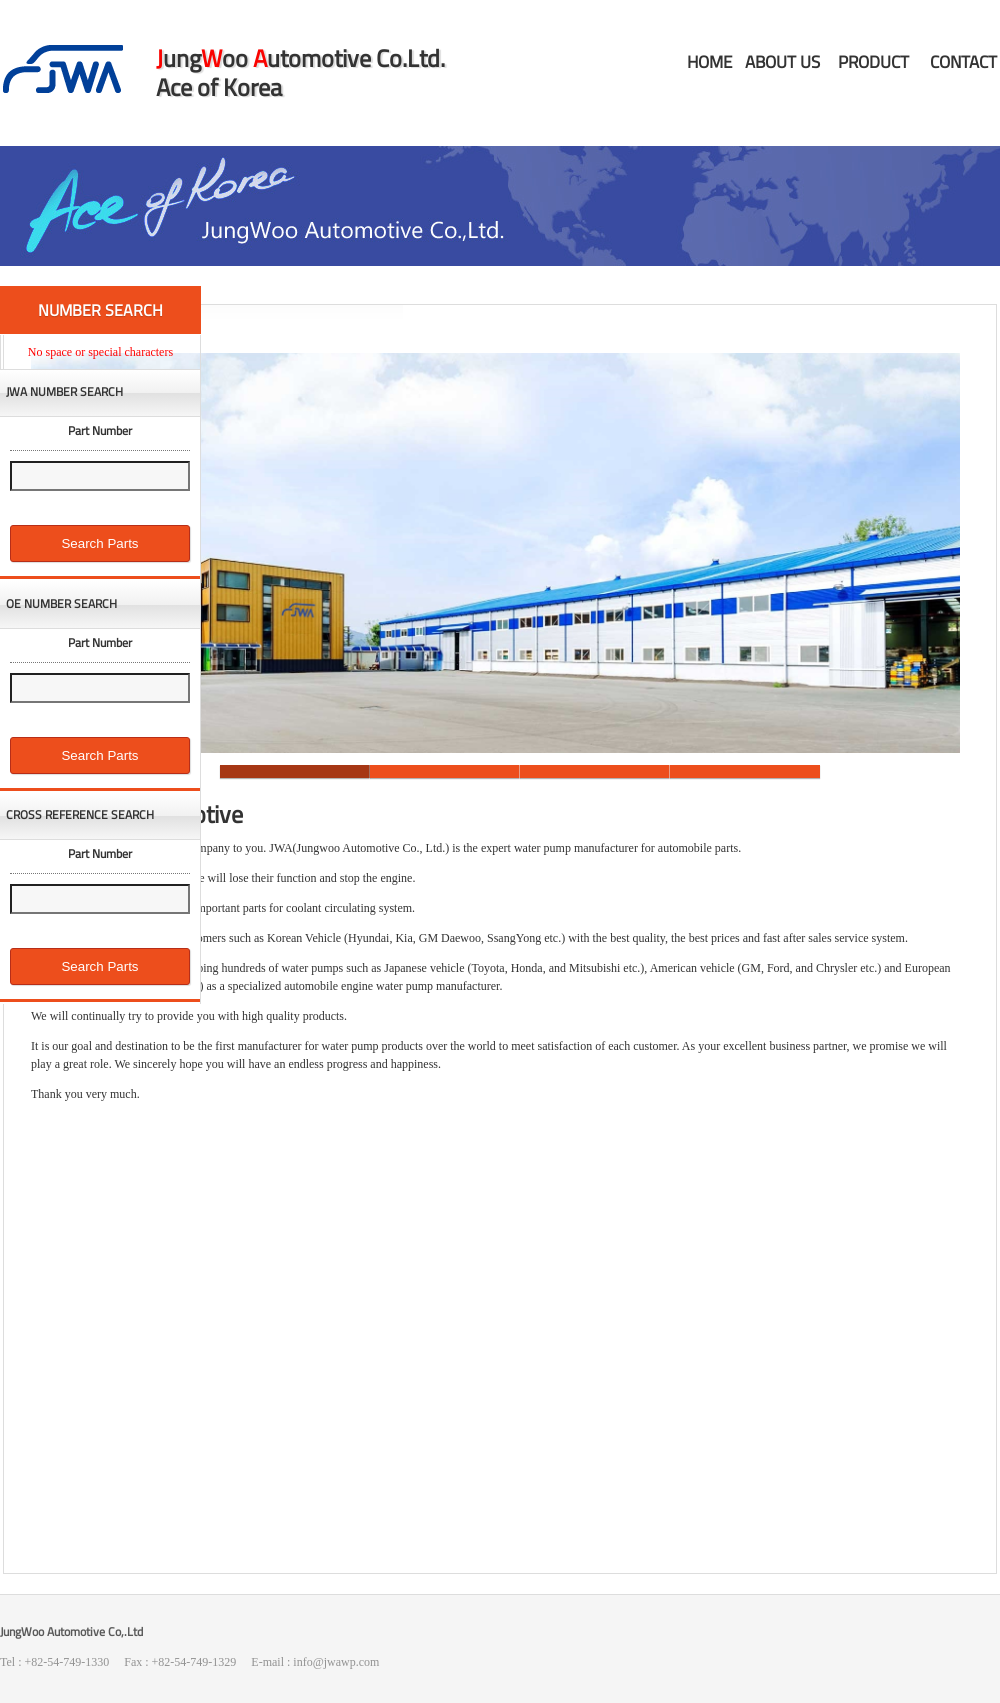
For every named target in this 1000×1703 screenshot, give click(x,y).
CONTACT (963, 62)
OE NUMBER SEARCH (61, 604)
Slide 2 (445, 771)
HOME (709, 62)
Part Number (100, 430)
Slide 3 (595, 771)
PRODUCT (873, 62)
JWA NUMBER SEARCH (64, 392)
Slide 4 (745, 771)
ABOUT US (782, 62)
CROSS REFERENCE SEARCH (80, 815)
